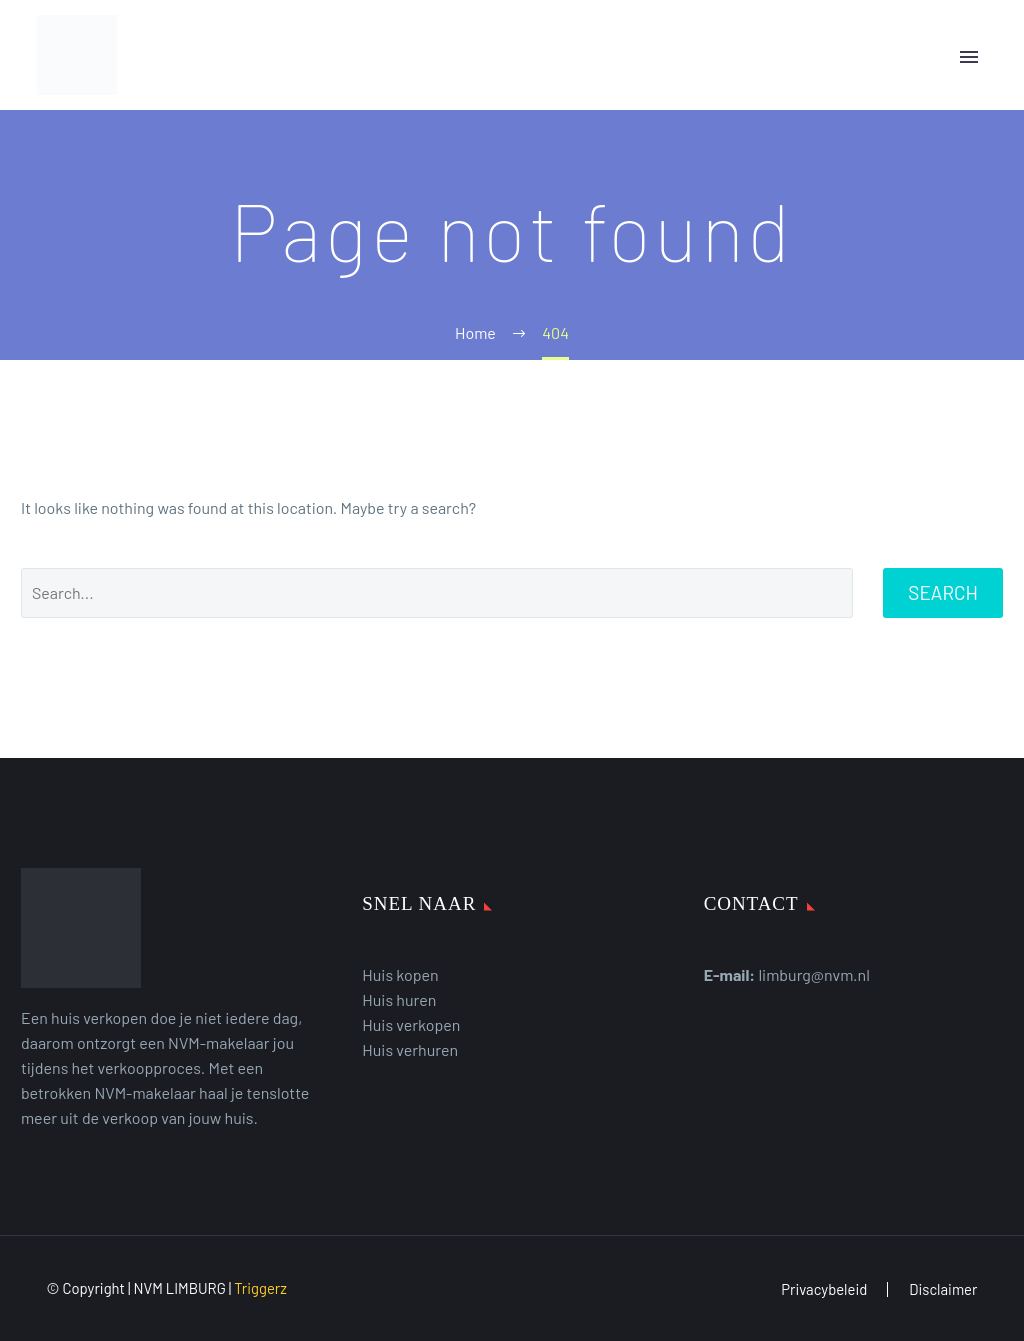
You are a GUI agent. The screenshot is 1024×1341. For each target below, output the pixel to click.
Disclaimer (943, 1289)
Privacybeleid (824, 1289)
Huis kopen (400, 974)
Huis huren (399, 999)
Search (943, 592)
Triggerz (260, 1288)
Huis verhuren (410, 1049)
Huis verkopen (411, 1024)
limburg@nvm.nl (813, 974)
